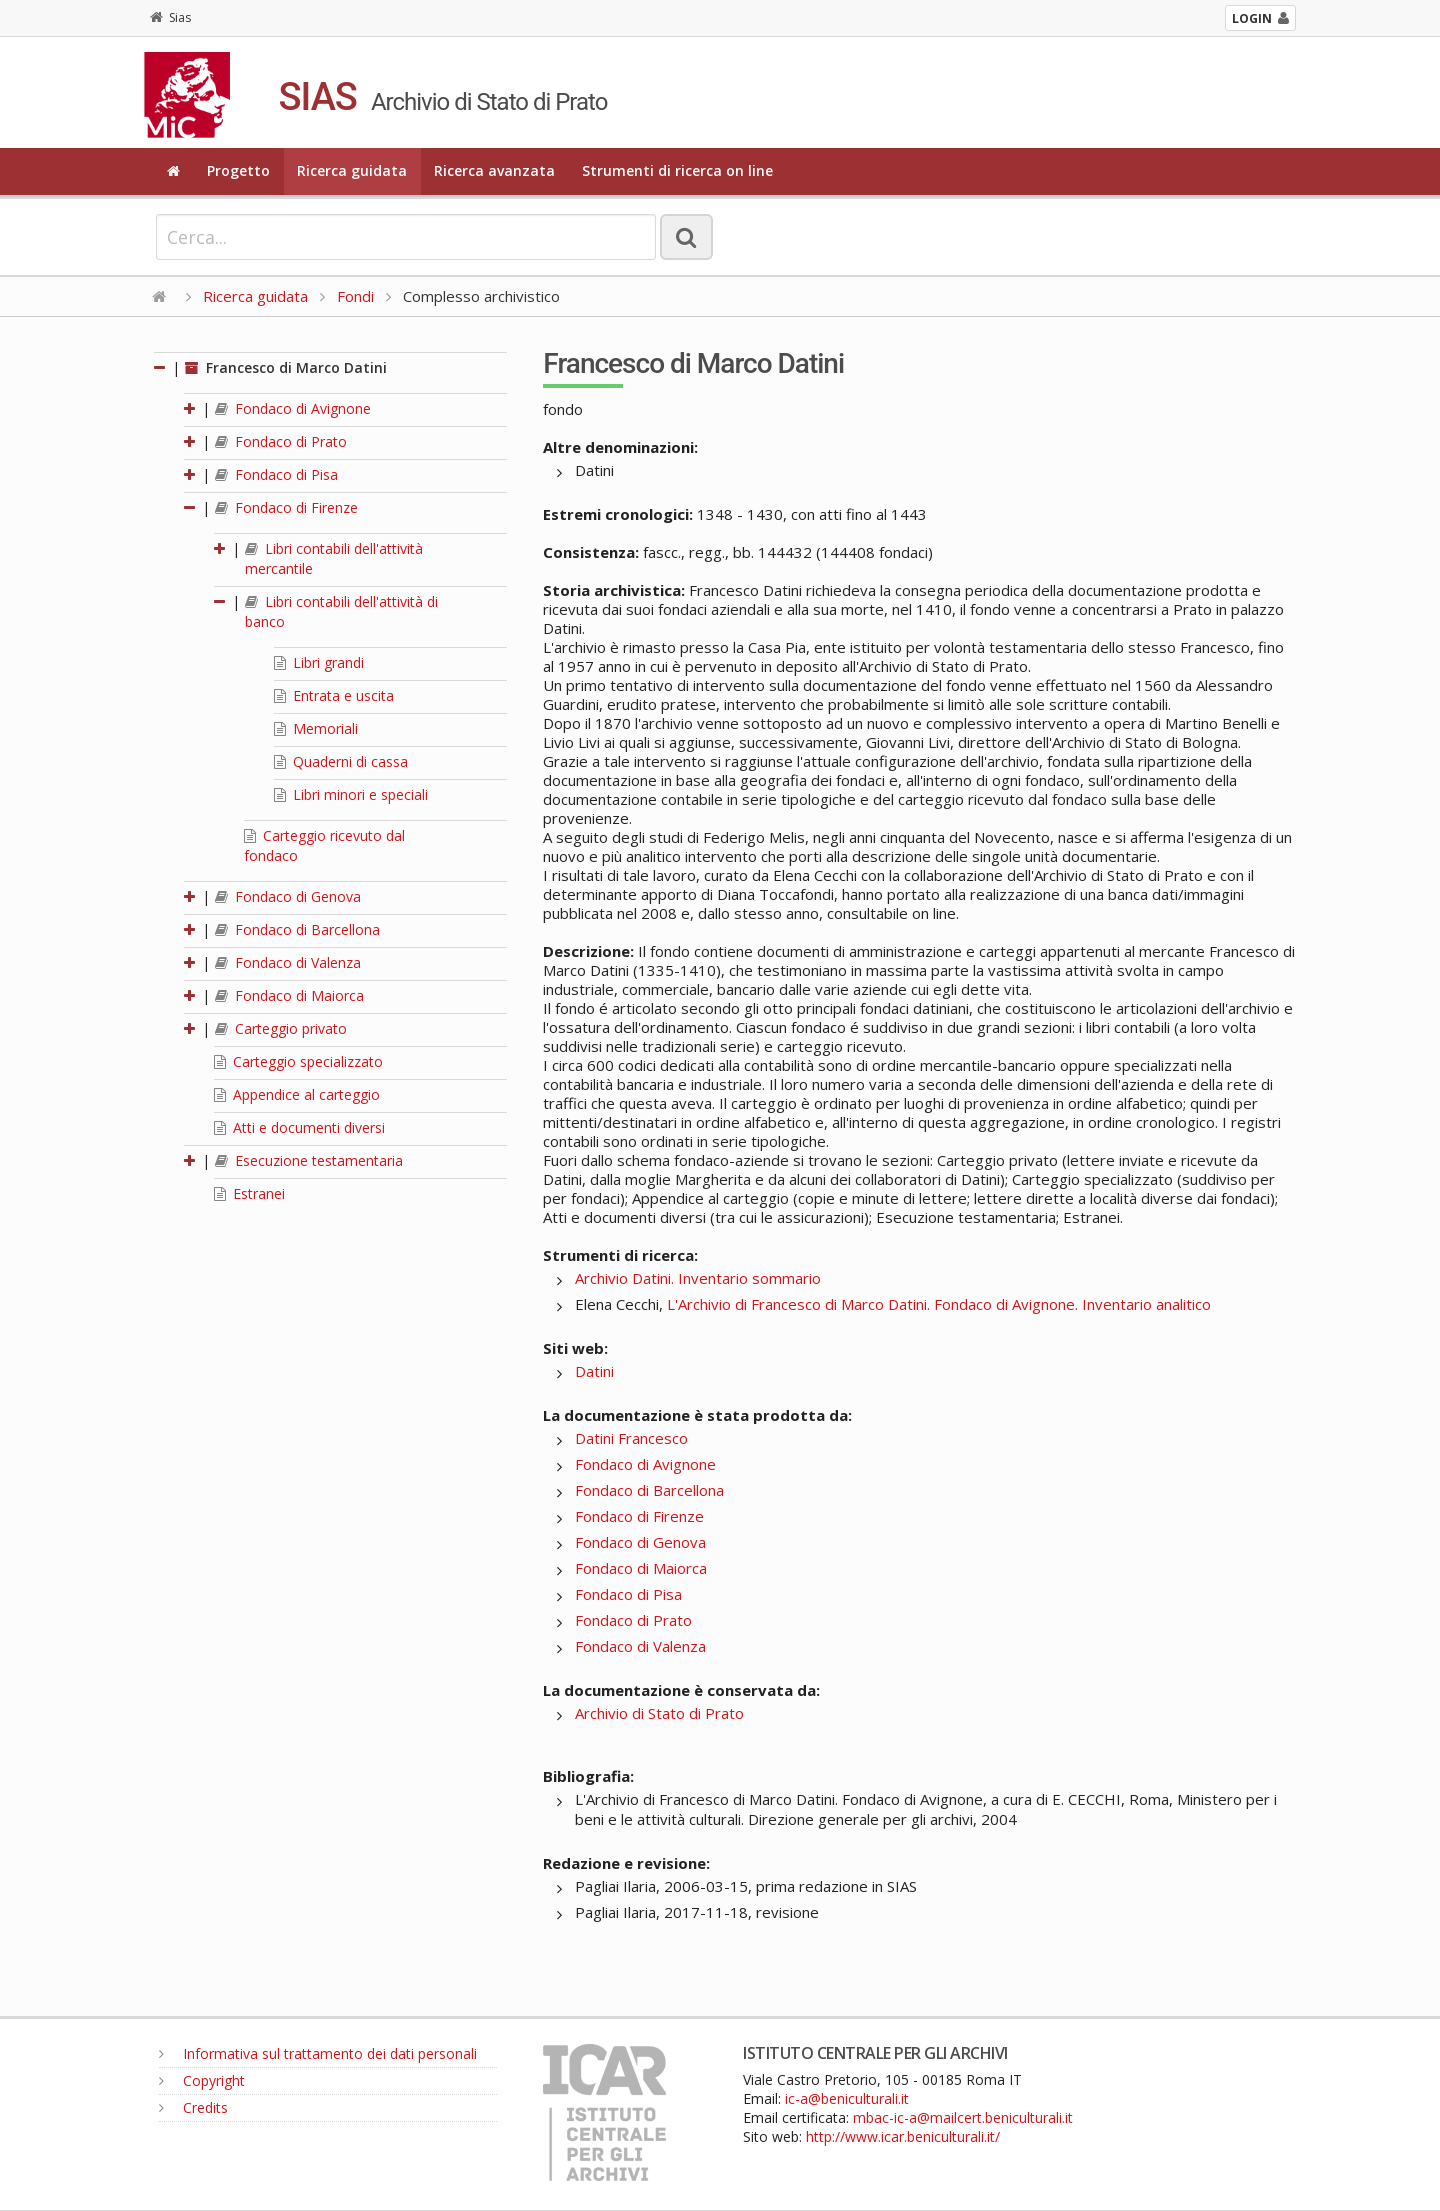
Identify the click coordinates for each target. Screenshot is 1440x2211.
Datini (594, 1371)
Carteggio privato (281, 1028)
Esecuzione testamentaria (309, 1160)
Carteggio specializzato (298, 1061)
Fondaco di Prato (281, 441)
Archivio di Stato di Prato (659, 1713)
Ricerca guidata (352, 170)
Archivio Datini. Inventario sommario (698, 1278)
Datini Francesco (631, 1438)
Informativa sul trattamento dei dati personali (318, 2053)
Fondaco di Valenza (288, 962)
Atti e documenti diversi (299, 1127)
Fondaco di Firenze (286, 507)
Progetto (238, 170)
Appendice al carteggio (297, 1094)
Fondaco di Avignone (293, 408)
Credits (193, 2107)
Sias (170, 17)
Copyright (202, 2080)
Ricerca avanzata (494, 170)
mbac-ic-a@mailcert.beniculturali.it (963, 2117)
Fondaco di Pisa (276, 474)
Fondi (355, 296)
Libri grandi (319, 662)
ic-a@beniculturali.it (847, 2098)
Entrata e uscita (334, 695)
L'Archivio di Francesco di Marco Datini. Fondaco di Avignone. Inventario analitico (939, 1304)
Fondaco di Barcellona (297, 929)
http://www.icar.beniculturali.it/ (903, 2136)
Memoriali (316, 728)
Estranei (249, 1193)
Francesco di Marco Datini (286, 367)
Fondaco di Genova (288, 896)
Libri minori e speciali (351, 794)
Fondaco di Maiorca (289, 995)
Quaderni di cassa (341, 761)
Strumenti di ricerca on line (677, 170)
